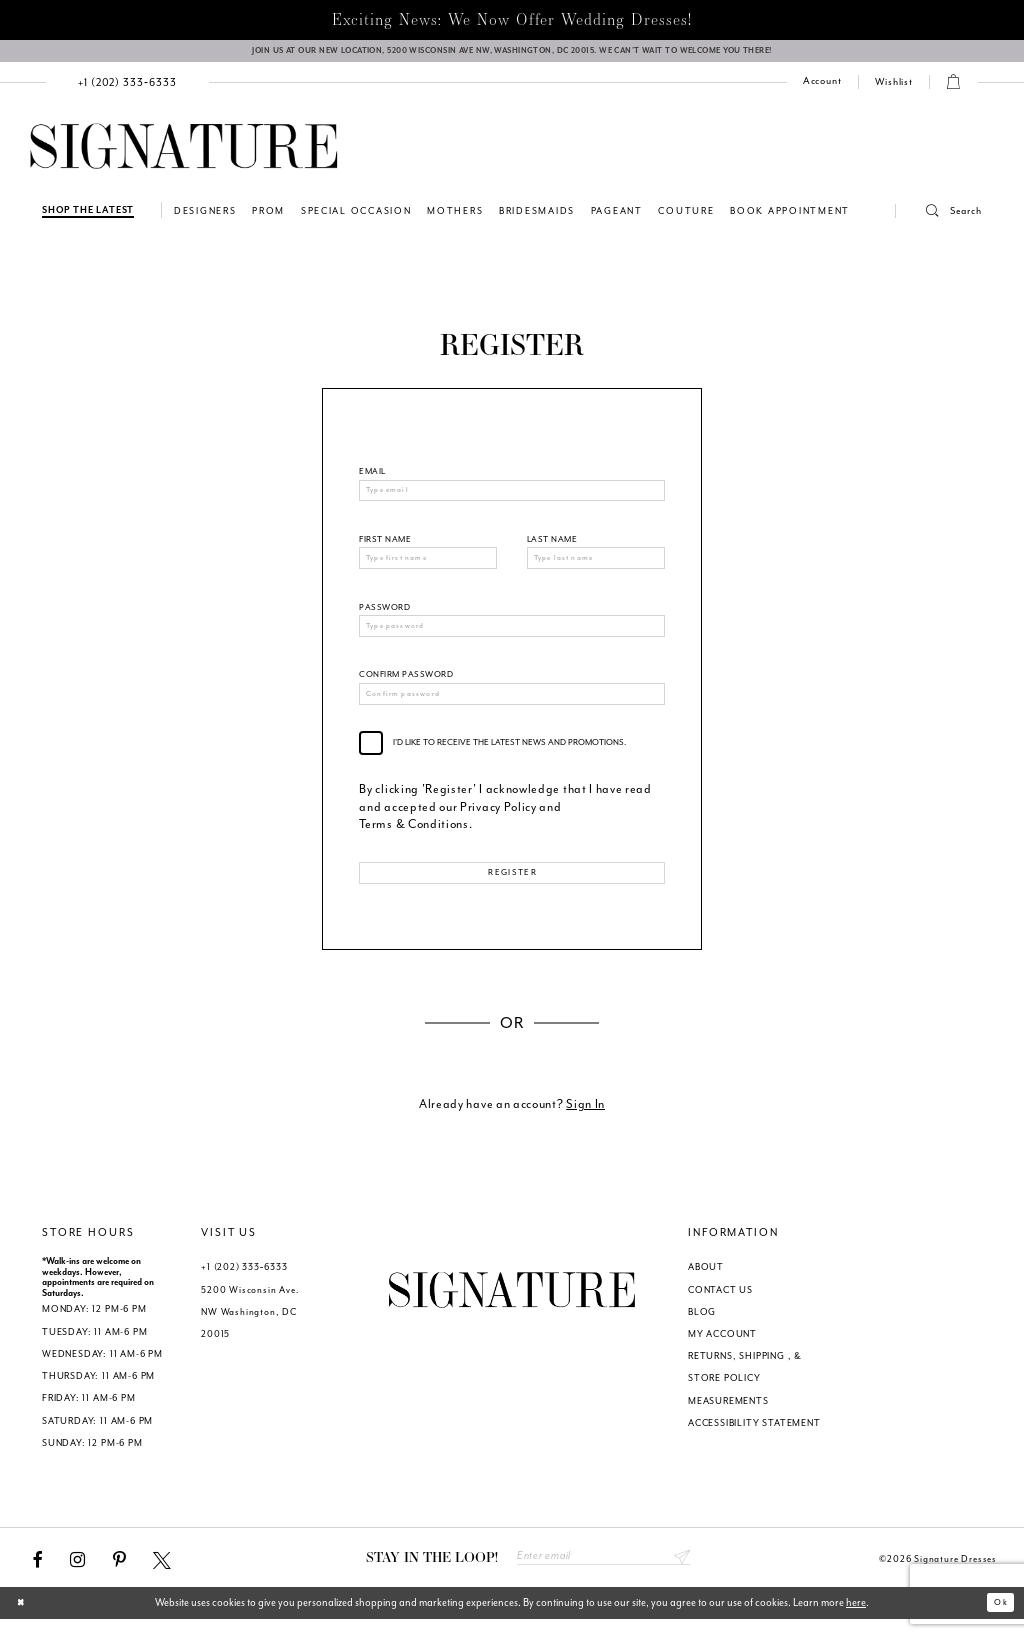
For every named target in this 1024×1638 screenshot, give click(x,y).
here (856, 1621)
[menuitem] (128, 88)
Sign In (585, 1119)
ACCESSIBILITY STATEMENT (754, 1439)
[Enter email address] (603, 1575)
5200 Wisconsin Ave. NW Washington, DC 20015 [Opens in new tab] (250, 1328)
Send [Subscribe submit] (680, 1575)
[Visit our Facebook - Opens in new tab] (38, 1576)
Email (372, 477)
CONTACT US (720, 1306)
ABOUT (706, 1283)
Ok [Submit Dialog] (997, 1621)
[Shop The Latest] (88, 216)
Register (512, 888)
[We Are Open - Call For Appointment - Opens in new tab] (512, 54)
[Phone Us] (128, 88)
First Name (385, 547)
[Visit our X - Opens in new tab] (162, 1576)
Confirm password (406, 687)
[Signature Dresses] (184, 153)
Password (384, 617)
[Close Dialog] (25, 1622)
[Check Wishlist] (894, 89)
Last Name (552, 547)
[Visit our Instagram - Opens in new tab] (77, 1576)
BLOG (702, 1328)
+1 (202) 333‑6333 (244, 1283)
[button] (939, 218)
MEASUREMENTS (728, 1417)
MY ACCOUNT (722, 1350)
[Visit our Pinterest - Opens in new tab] (119, 1576)
